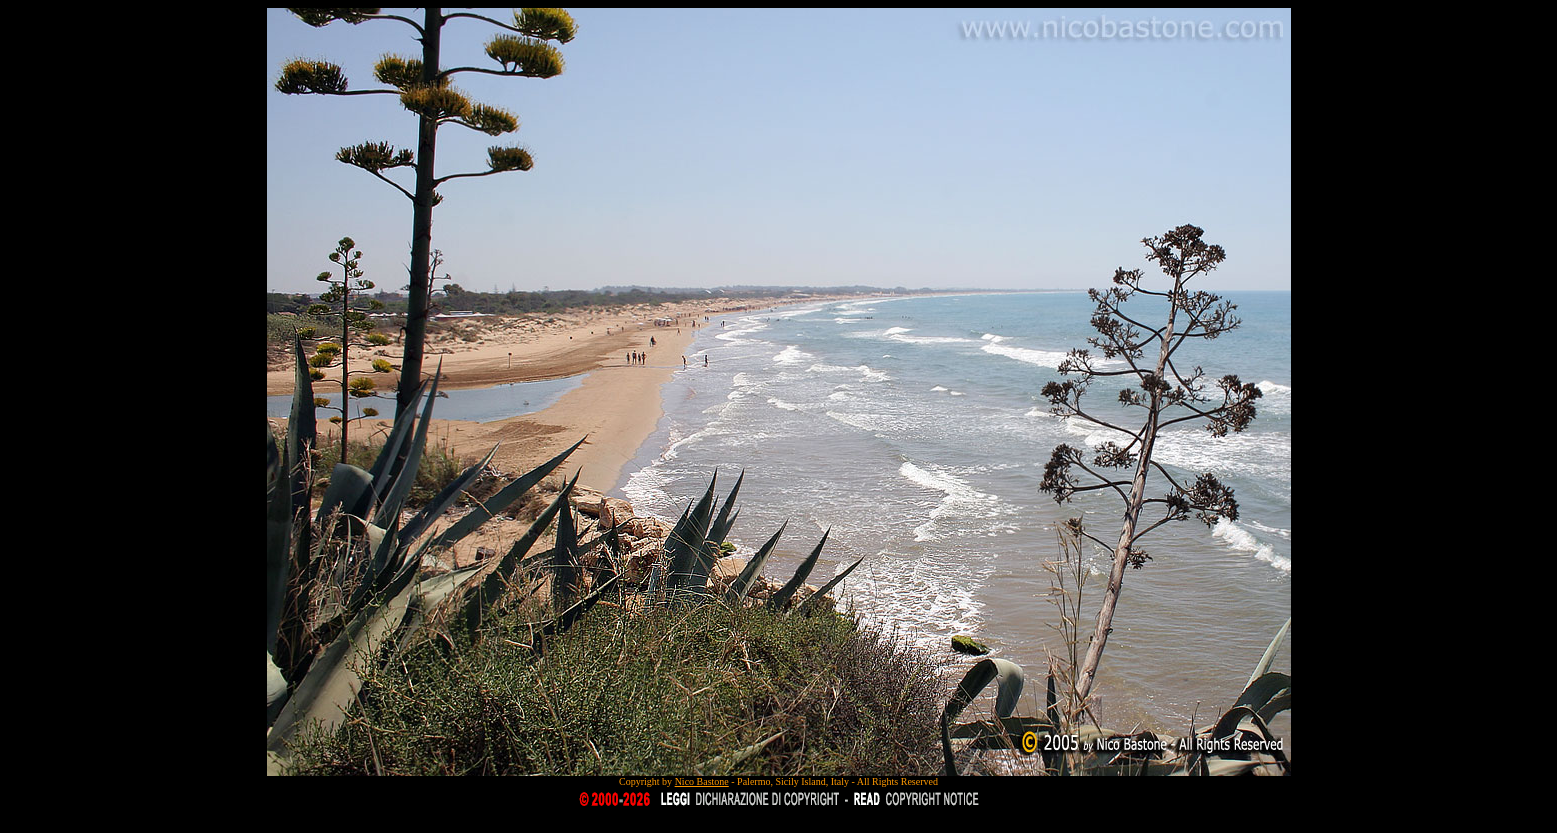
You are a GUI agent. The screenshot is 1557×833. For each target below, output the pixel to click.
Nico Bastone (702, 781)
